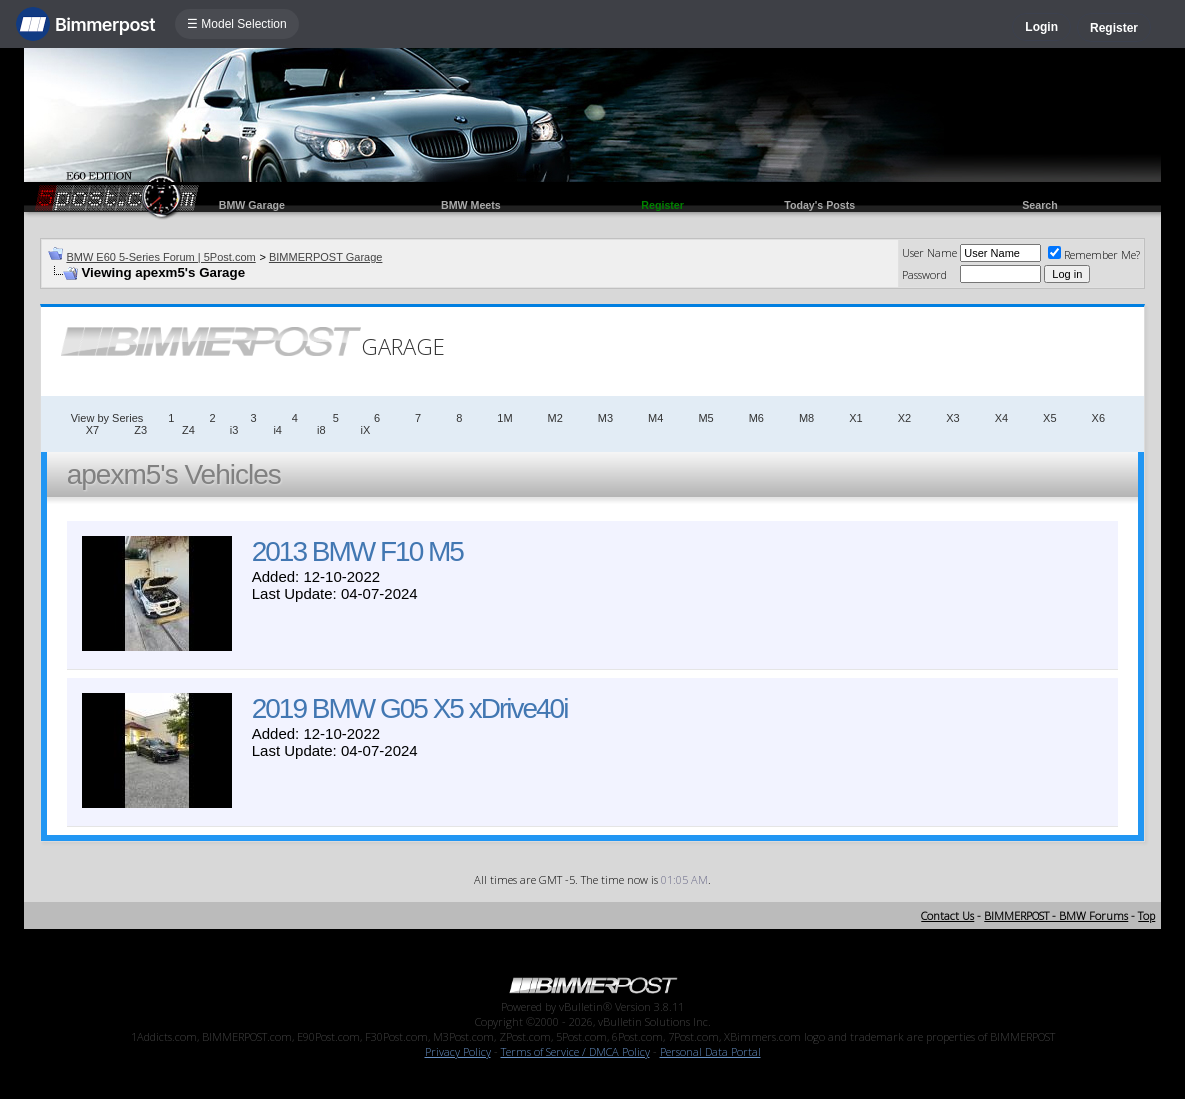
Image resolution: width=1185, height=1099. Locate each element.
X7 (92, 430)
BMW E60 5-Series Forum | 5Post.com (160, 257)
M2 (555, 418)
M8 (806, 418)
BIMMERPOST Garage (326, 257)
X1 (855, 418)
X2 (904, 418)
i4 (277, 430)
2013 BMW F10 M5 (357, 551)
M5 (705, 418)
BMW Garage (252, 205)
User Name (929, 252)
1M (504, 418)
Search (1040, 205)
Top (1146, 915)
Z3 (140, 430)
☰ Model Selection (237, 24)
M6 (756, 418)
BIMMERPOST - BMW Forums (1056, 915)
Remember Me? (1094, 254)
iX (366, 430)
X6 (1098, 418)
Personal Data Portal (710, 1051)
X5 (1049, 418)
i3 (234, 430)
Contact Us (947, 915)
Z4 (188, 430)
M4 (655, 418)
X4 (1001, 418)
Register (1114, 28)
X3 (952, 418)
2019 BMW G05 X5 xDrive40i (410, 708)
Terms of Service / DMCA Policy (575, 1051)
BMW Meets (471, 205)
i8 (321, 430)
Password (924, 274)
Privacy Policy (458, 1051)
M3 (605, 418)
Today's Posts (819, 205)
